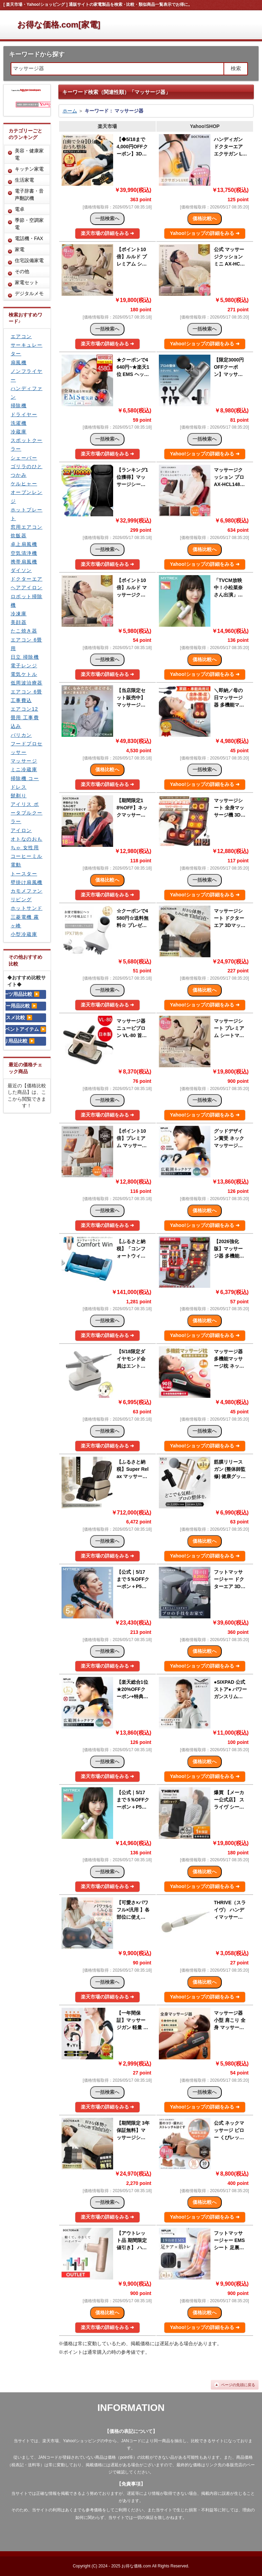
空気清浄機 (24, 553)
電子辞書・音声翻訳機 (29, 194)
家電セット (27, 282)
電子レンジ (24, 665)
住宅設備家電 (29, 260)
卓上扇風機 (24, 544)
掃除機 (18, 405)
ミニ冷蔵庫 (24, 769)
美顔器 (18, 622)
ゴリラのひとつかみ (26, 471)
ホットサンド (26, 908)
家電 (19, 249)
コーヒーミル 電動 (26, 860)
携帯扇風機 (24, 561)
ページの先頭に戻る (238, 2385)
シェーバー (24, 458)
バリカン (21, 735)
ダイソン (21, 570)
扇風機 (18, 362)
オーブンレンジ (26, 496)
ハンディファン (26, 393)
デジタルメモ (29, 293)
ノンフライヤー (26, 375)
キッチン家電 (29, 169)
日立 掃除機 (25, 657)
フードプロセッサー (26, 748)
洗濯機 (18, 423)
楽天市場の (107, 233)
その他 (22, 271)
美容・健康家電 (29, 154)
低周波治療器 (26, 683)
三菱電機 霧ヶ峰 (25, 921)
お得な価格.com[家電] (58, 24)
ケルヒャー (24, 483)
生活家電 (24, 180)
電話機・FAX (29, 238)
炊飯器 (18, 535)
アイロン (21, 830)
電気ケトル (24, 674)
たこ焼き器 (24, 631)
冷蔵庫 (18, 431)
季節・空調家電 (29, 223)
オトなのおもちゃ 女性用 (26, 843)
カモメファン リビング (26, 895)
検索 (236, 68)
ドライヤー (24, 414)
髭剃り (18, 795)
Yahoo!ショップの (205, 233)
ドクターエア (26, 579)
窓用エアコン (26, 527)
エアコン (21, 336)
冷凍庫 (18, 613)
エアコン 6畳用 (26, 644)
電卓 (19, 209)
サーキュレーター (26, 349)
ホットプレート (26, 514)
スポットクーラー (26, 445)
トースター (24, 873)
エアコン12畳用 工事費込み (25, 717)
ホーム (70, 111)
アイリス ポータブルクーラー (26, 812)
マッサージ (24, 761)
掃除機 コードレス (25, 783)
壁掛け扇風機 (26, 882)
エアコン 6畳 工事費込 (26, 696)
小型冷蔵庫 (24, 934)
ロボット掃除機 (26, 601)
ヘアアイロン (26, 587)
